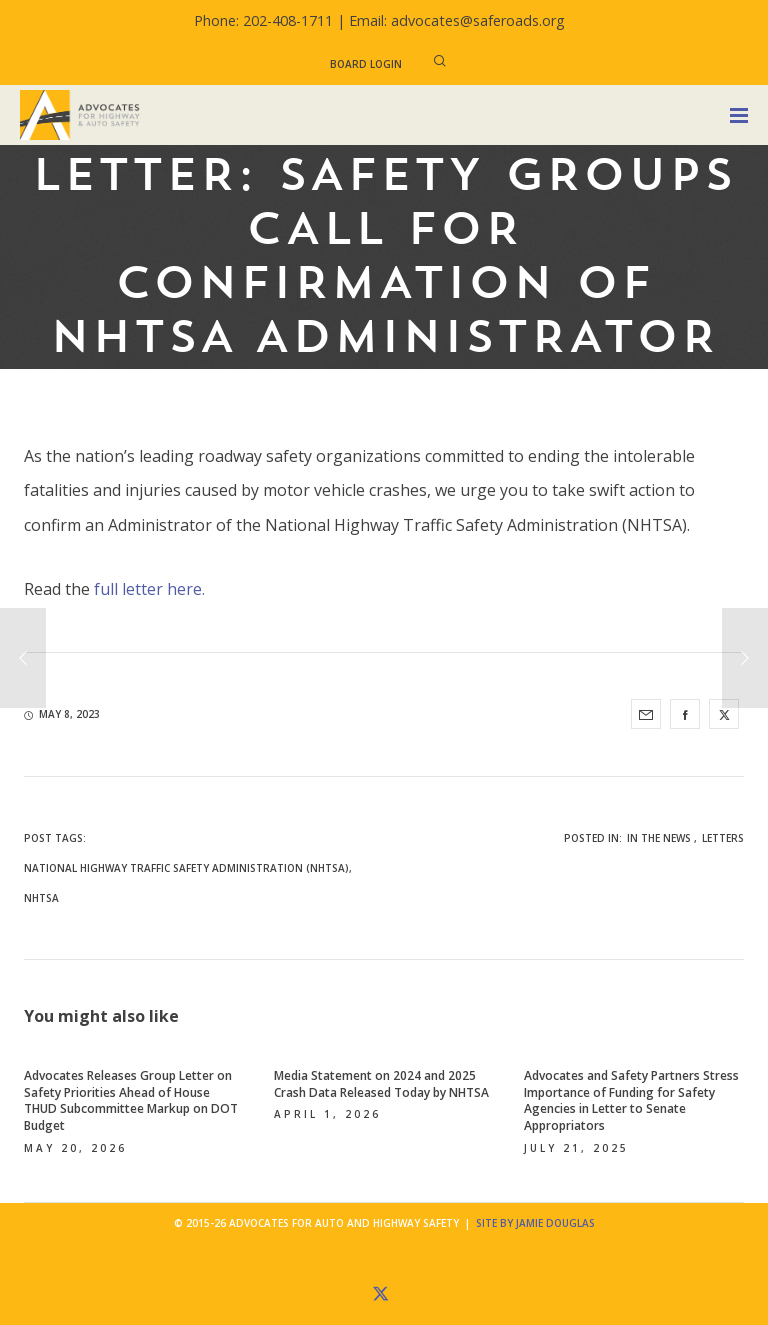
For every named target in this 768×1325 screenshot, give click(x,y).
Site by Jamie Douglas (535, 1223)
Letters (723, 838)
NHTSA (41, 898)
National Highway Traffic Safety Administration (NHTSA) (186, 868)
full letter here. (149, 589)
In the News (659, 838)
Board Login (366, 64)
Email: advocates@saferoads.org (457, 20)
